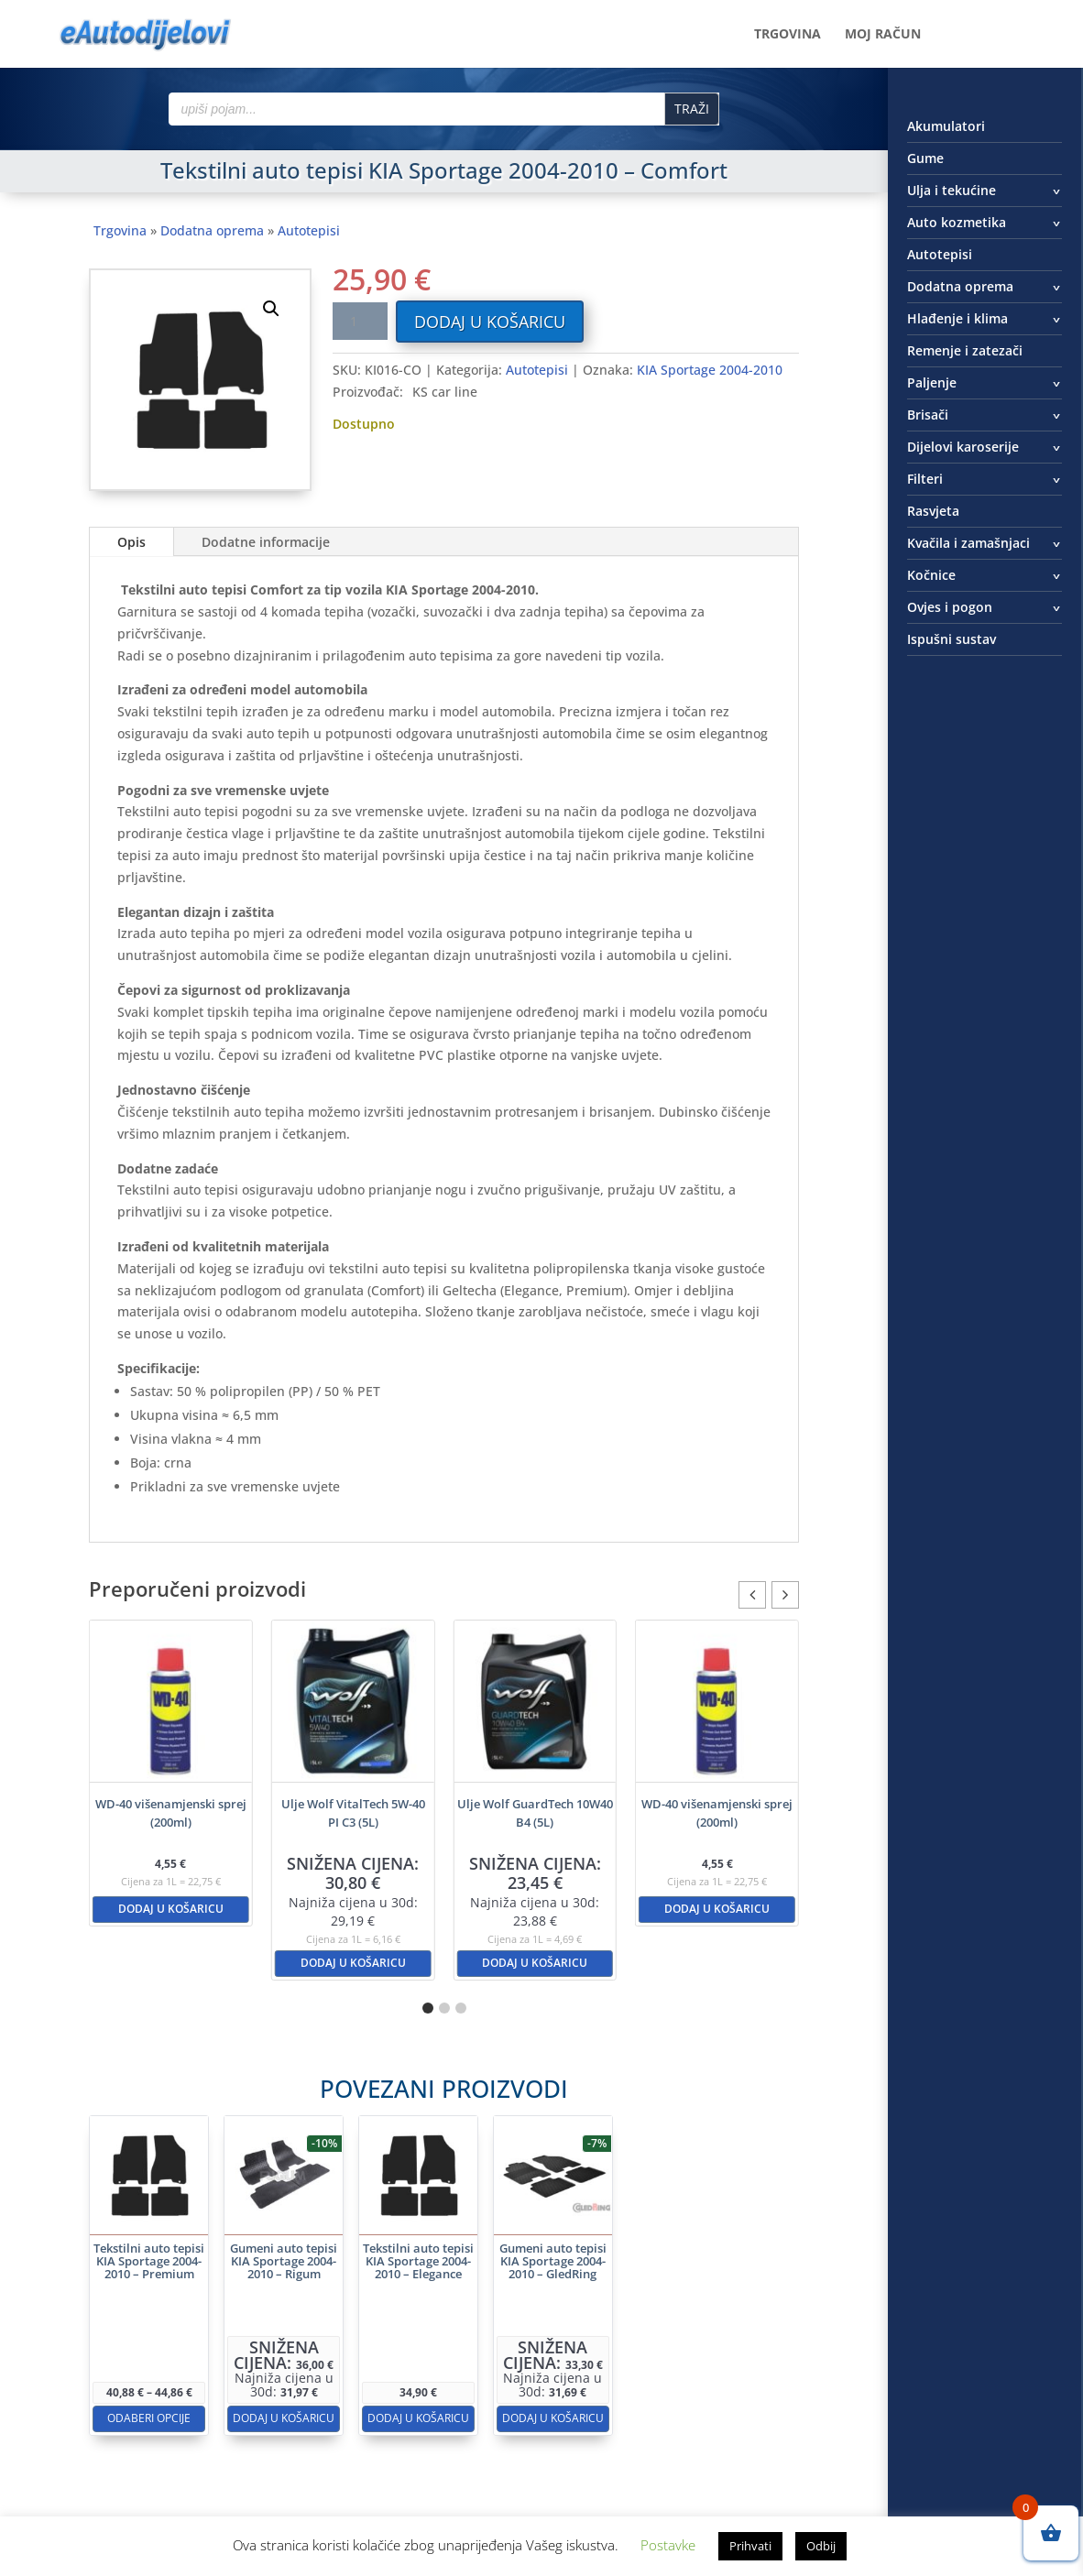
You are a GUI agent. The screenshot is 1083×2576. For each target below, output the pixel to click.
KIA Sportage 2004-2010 (709, 369)
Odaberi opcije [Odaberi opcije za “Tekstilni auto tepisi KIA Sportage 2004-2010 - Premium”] (282, 2349)
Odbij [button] (821, 2546)
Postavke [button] (667, 2545)
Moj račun (883, 34)
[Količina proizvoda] (360, 321)
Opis (131, 542)
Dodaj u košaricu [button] (171, 1908)
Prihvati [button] (750, 2546)
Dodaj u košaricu (489, 322)
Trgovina (787, 34)
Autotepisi (309, 230)
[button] (271, 308)
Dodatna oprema (212, 230)
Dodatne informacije (266, 542)
